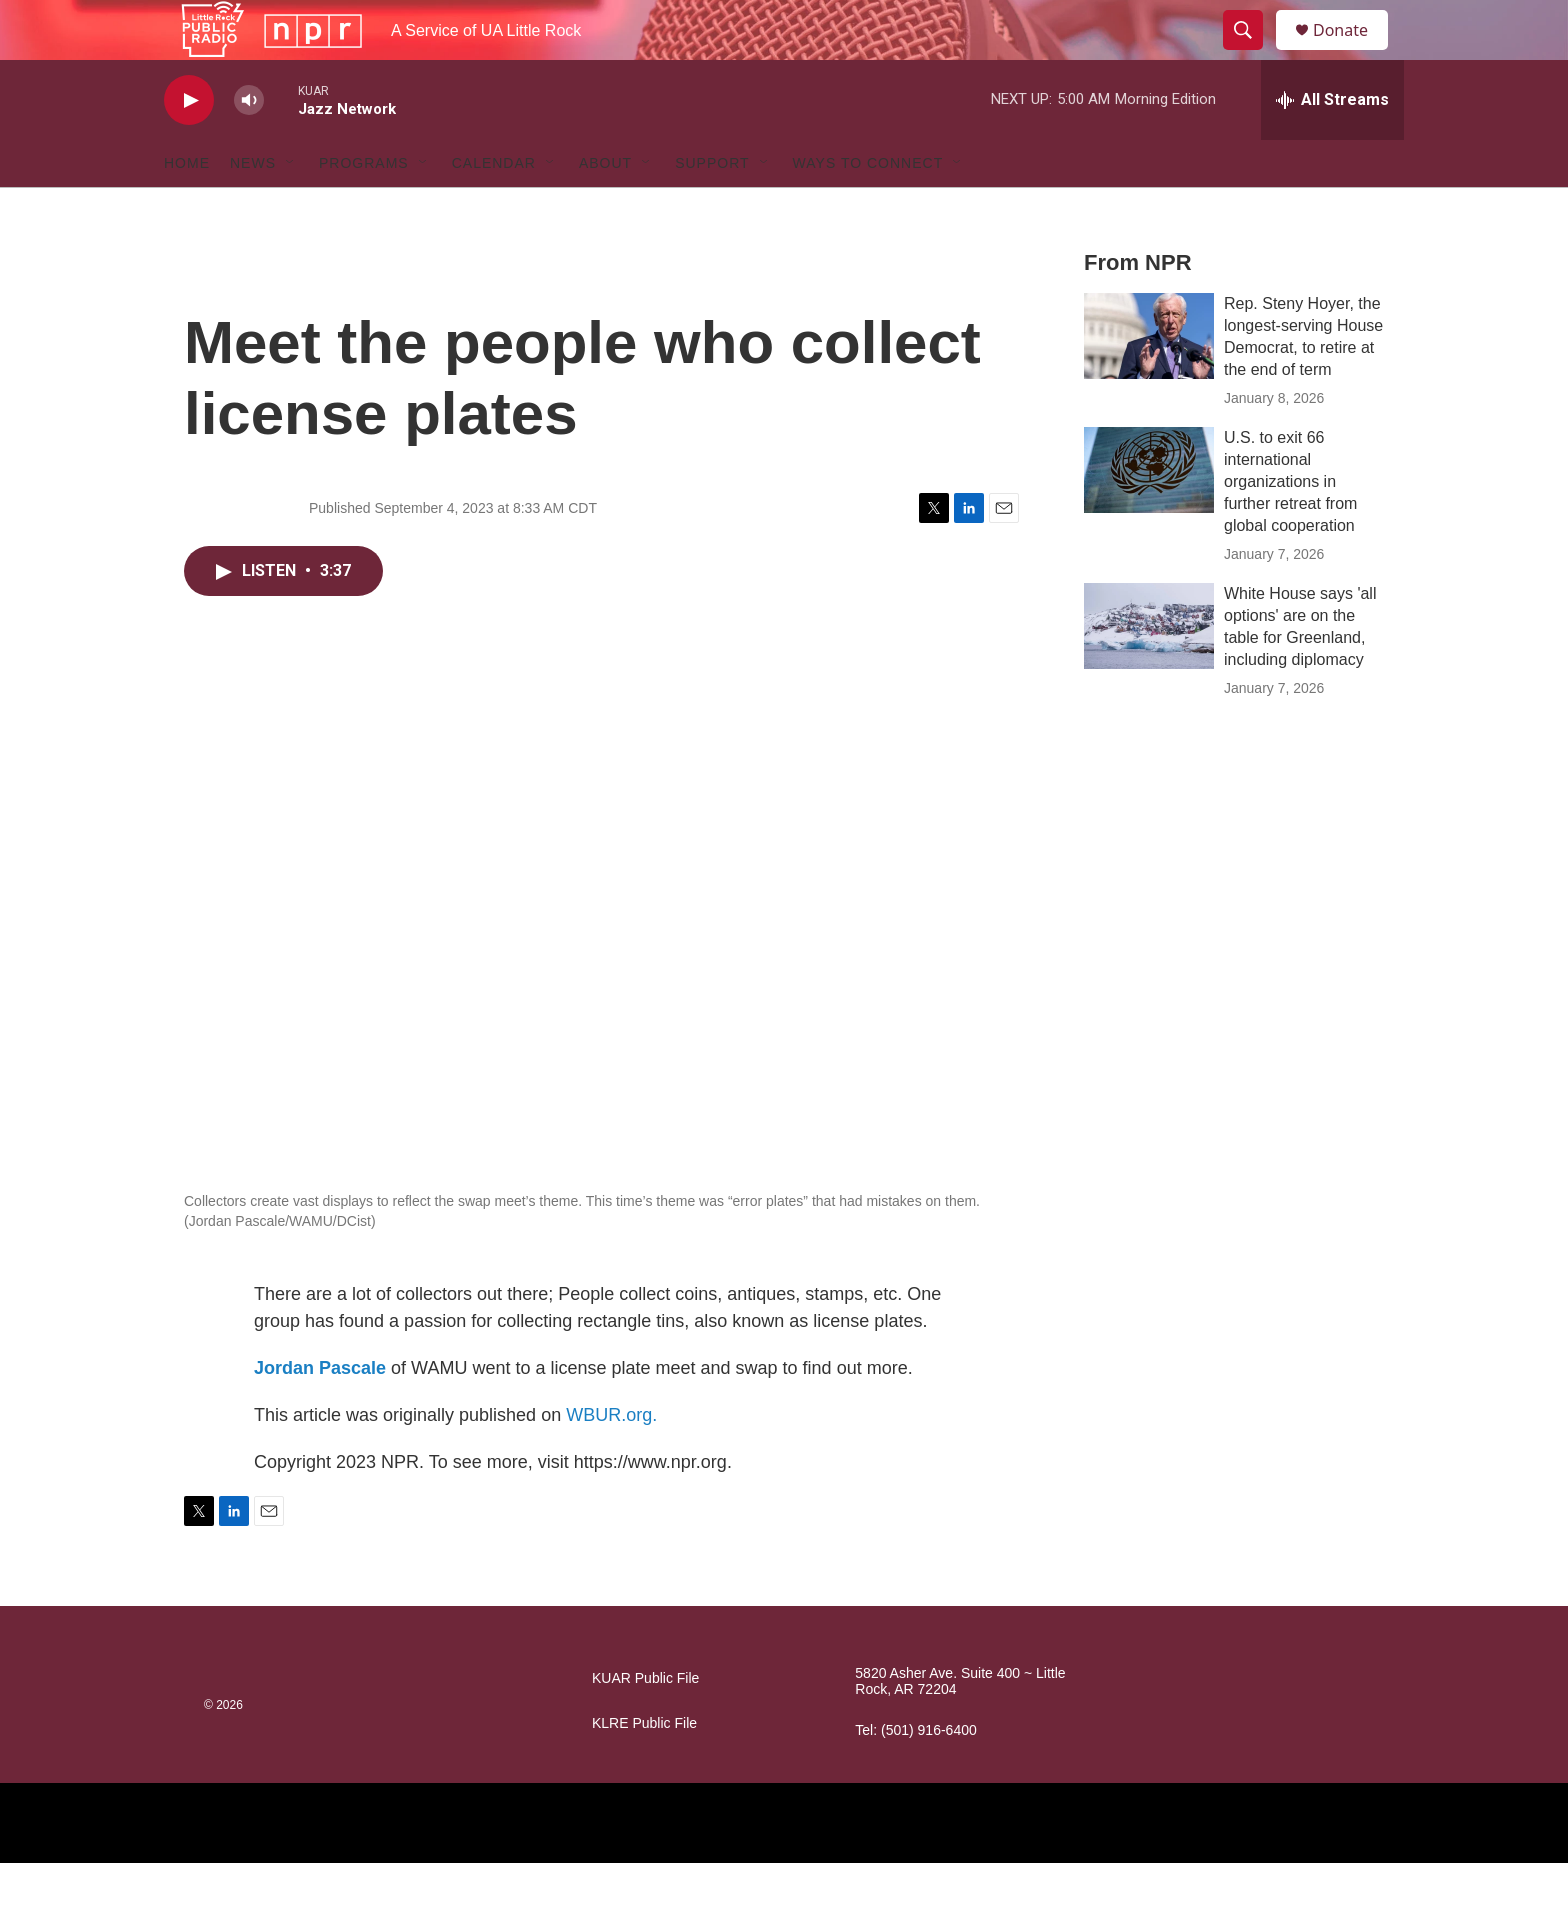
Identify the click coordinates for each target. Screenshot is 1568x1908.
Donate (1353, 52)
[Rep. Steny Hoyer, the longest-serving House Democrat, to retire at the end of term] (1149, 381)
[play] (189, 145)
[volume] (249, 145)
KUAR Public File (645, 1723)
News (253, 208)
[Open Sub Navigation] (291, 208)
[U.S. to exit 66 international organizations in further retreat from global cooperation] (1149, 515)
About (605, 208)
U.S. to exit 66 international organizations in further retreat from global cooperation (1290, 526)
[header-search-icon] (1252, 53)
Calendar (494, 208)
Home (187, 208)
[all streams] (1332, 145)
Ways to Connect (868, 208)
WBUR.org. (611, 1460)
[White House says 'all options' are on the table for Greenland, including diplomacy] (1149, 671)
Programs (364, 208)
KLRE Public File (644, 1768)
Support (712, 208)
